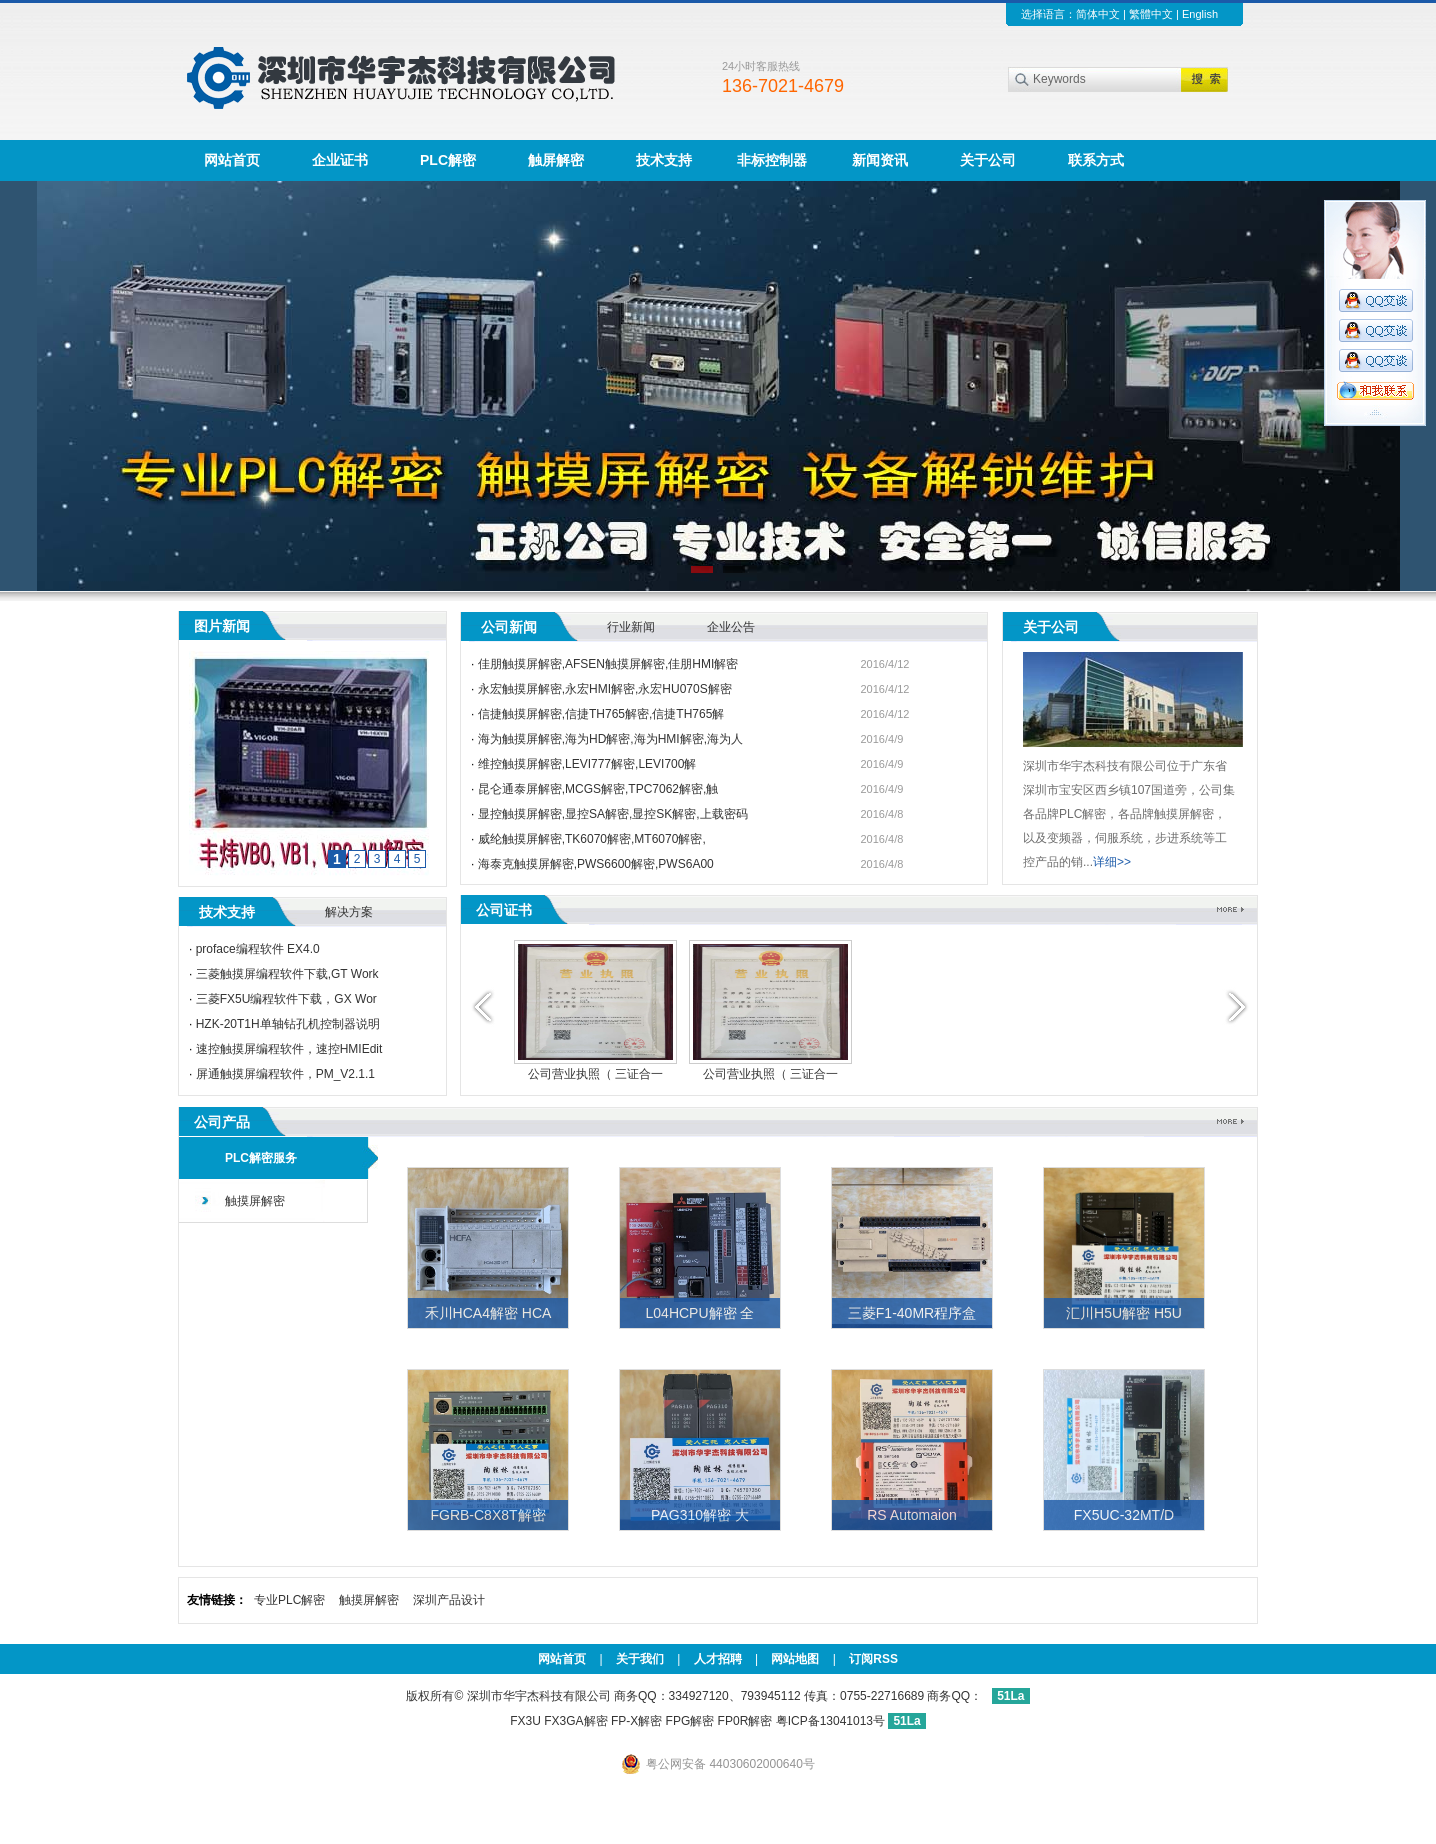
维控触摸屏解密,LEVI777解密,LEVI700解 (587, 764)
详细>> (1112, 862)
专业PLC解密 (289, 1600)
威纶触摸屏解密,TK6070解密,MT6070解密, (592, 839)
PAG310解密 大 (700, 1515)
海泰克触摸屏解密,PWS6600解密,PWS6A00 (596, 864)
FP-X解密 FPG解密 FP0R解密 (691, 1721)
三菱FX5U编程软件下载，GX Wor (286, 999)
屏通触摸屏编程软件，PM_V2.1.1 (285, 1074)
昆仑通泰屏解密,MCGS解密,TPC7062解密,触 (598, 789)
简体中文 (1098, 14)
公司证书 (504, 910)
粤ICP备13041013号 (832, 1721)
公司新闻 (509, 627)
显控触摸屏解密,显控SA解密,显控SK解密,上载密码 (613, 814)
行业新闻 (631, 627)
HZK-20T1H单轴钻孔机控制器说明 (288, 1024)
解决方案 (349, 912)
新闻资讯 (880, 160)
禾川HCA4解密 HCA (488, 1313)
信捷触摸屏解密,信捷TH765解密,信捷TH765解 (601, 714)
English (1200, 14)
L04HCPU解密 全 (700, 1313)
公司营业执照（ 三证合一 (595, 1074)
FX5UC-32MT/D (1124, 1515)
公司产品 (222, 1122)
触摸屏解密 (255, 1201)
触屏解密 (556, 160)
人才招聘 (718, 1659)
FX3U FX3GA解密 (558, 1721)
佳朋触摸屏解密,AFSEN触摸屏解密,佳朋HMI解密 (608, 664)
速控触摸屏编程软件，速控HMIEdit (289, 1049)
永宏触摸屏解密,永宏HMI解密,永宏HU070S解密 (605, 689)
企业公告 (731, 627)
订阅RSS (873, 1659)
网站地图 (795, 1659)
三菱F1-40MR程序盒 (912, 1313)
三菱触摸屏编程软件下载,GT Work (287, 974)
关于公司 (988, 160)
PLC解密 (448, 160)
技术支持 (664, 160)
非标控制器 (772, 160)
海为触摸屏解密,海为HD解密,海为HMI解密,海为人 (610, 739)
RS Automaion (912, 1515)
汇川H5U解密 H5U (1124, 1313)
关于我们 (640, 1659)
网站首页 (232, 160)
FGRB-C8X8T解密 (487, 1515)
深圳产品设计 (449, 1600)
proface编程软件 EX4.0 (258, 949)
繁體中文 (1151, 14)
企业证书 (340, 160)
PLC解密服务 (261, 1158)
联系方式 (1096, 160)
